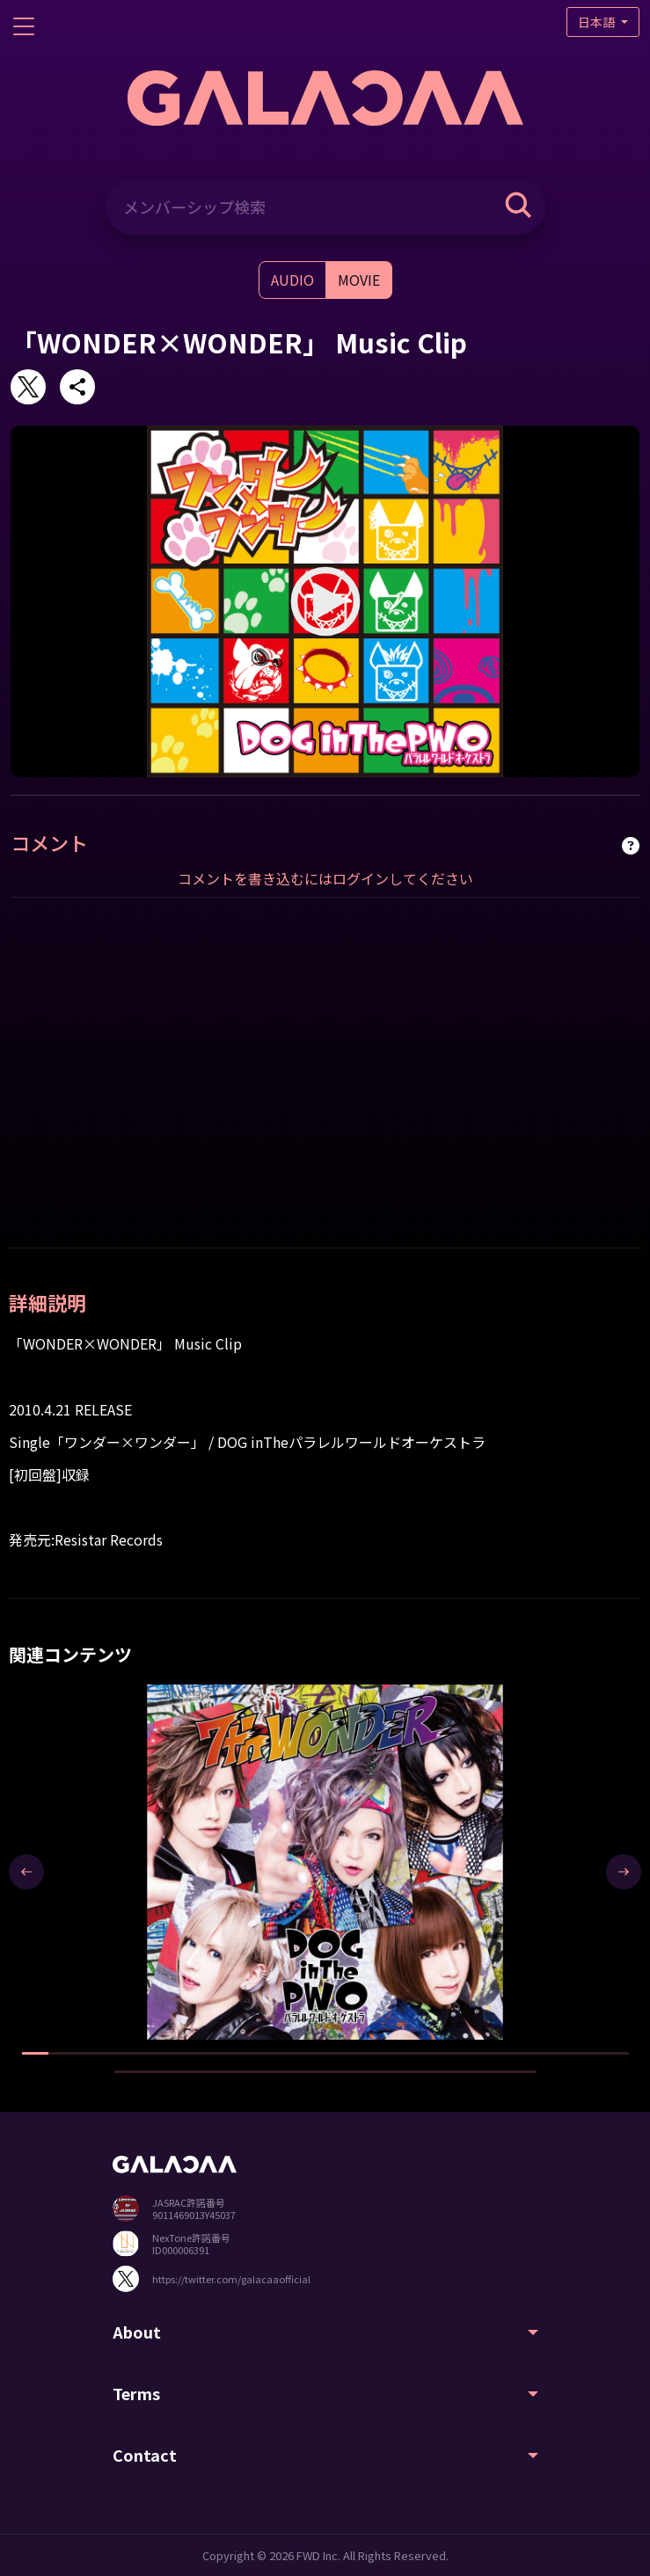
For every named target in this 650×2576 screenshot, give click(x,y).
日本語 (597, 22)
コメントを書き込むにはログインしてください (325, 878)
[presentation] (26, 1871)
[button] (35, 2053)
